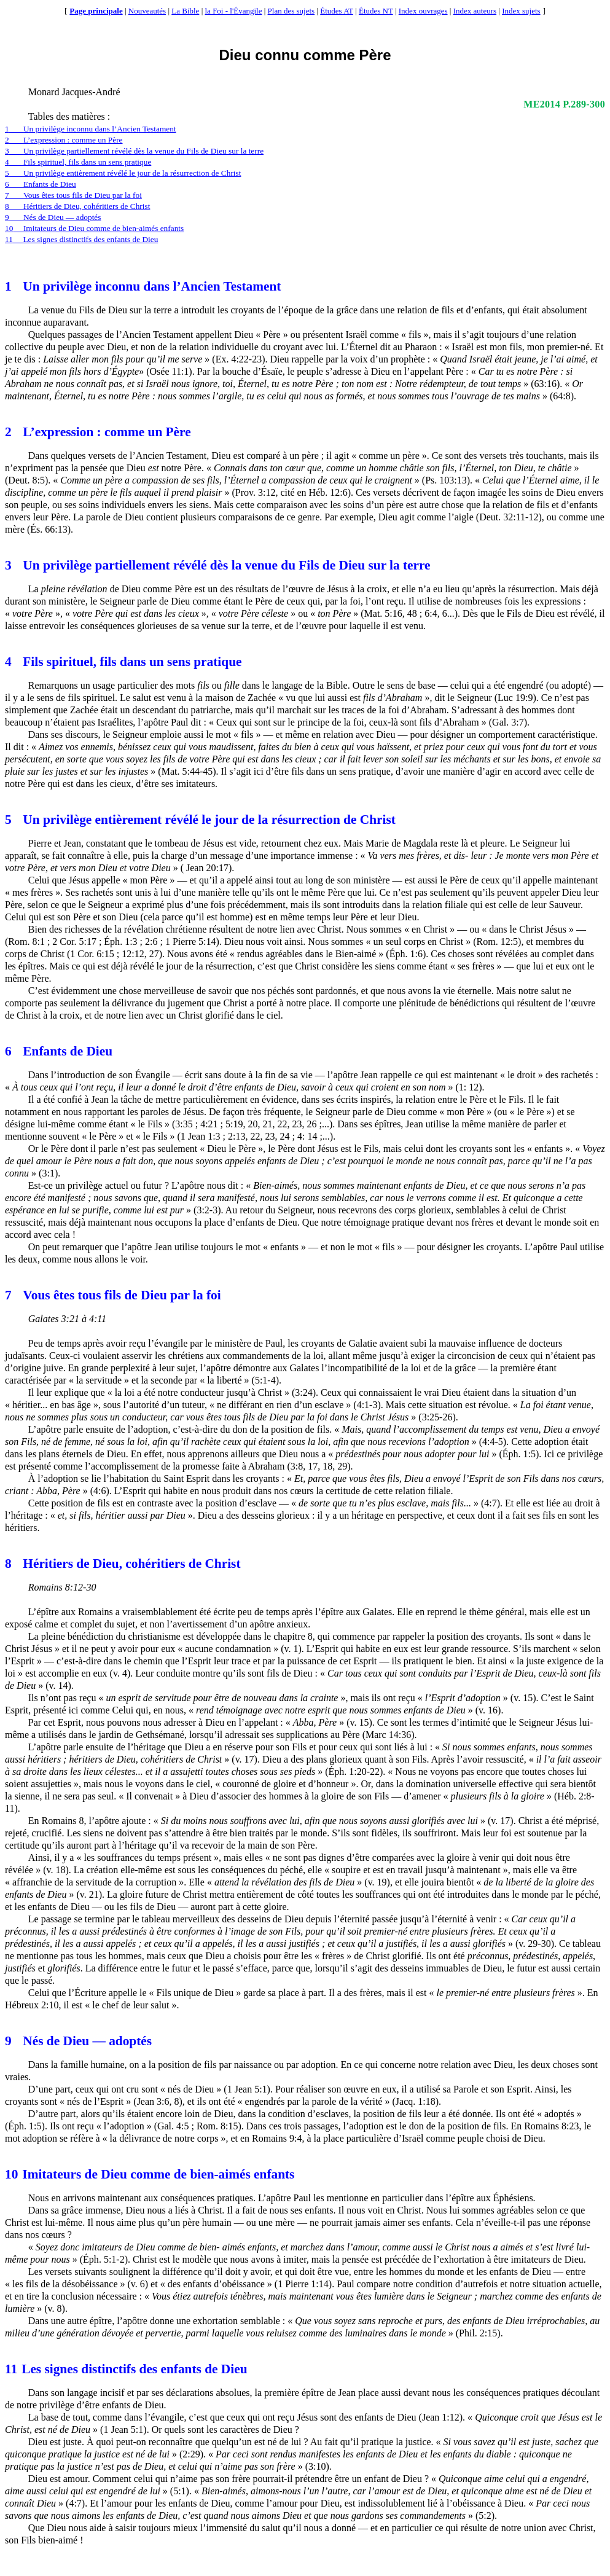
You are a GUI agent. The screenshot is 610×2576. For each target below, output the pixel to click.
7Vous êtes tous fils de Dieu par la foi (73, 195)
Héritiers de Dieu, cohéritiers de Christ (123, 1563)
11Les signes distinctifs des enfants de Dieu (81, 239)
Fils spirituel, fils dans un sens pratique (123, 661)
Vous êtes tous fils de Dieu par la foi (113, 1295)
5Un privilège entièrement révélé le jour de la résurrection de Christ (123, 173)
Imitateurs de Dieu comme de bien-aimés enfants (149, 2174)
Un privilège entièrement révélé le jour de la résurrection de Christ (200, 819)
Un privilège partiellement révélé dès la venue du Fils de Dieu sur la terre (218, 565)
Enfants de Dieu (58, 1051)
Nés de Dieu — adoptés (78, 2041)
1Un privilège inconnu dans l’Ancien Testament (90, 128)
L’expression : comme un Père (98, 432)
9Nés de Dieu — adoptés (53, 217)
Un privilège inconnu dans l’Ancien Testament (143, 286)
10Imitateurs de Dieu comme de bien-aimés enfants (94, 228)
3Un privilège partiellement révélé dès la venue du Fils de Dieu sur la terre (134, 150)
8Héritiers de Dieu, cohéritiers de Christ (77, 206)
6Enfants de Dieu (40, 184)
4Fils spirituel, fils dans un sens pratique (78, 161)
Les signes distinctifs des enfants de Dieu (126, 2369)
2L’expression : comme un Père (64, 139)
